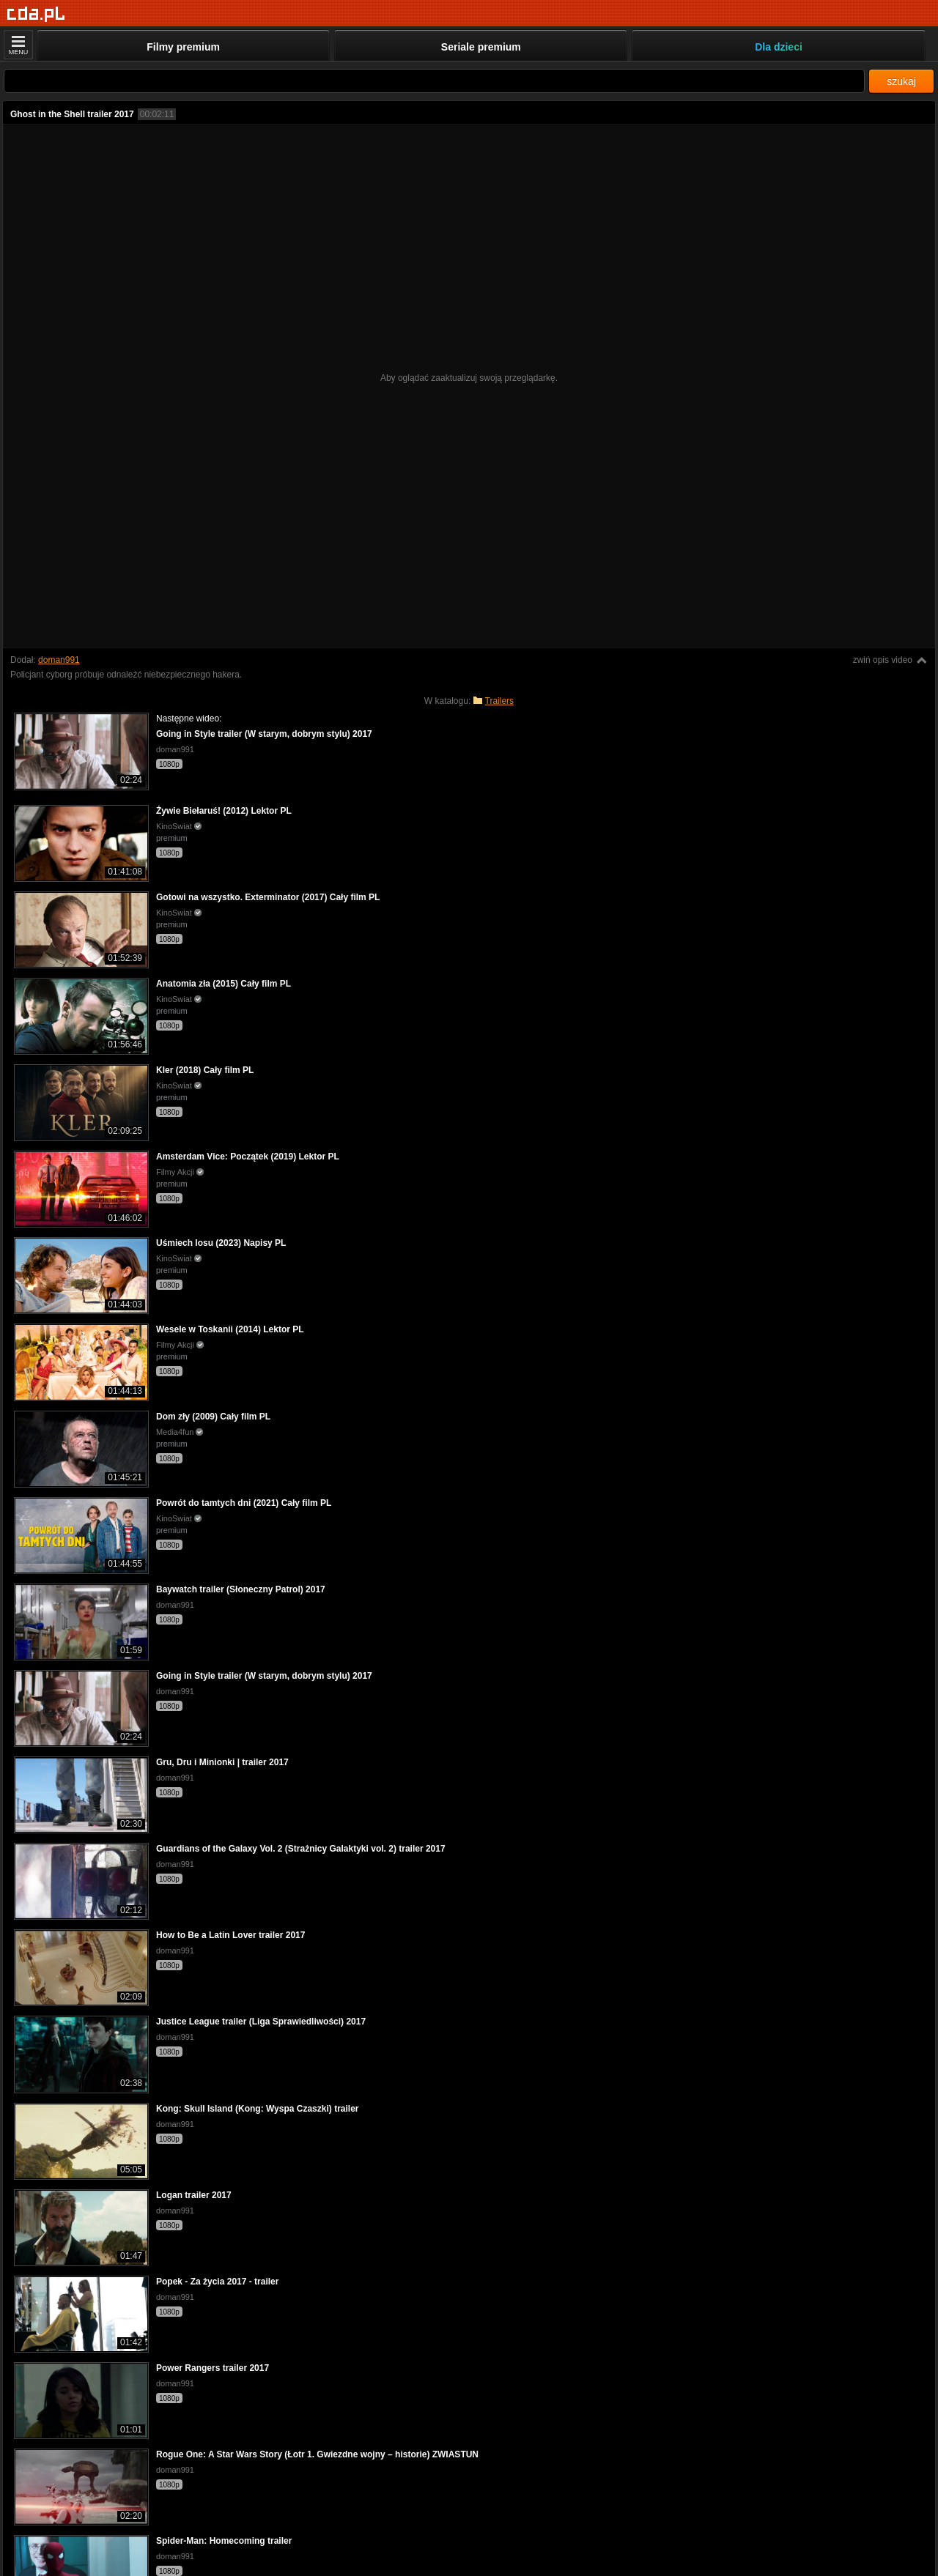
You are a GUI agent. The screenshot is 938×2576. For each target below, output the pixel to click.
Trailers (499, 701)
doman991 (59, 660)
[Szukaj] (434, 81)
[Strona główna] (36, 14)
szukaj (901, 81)
